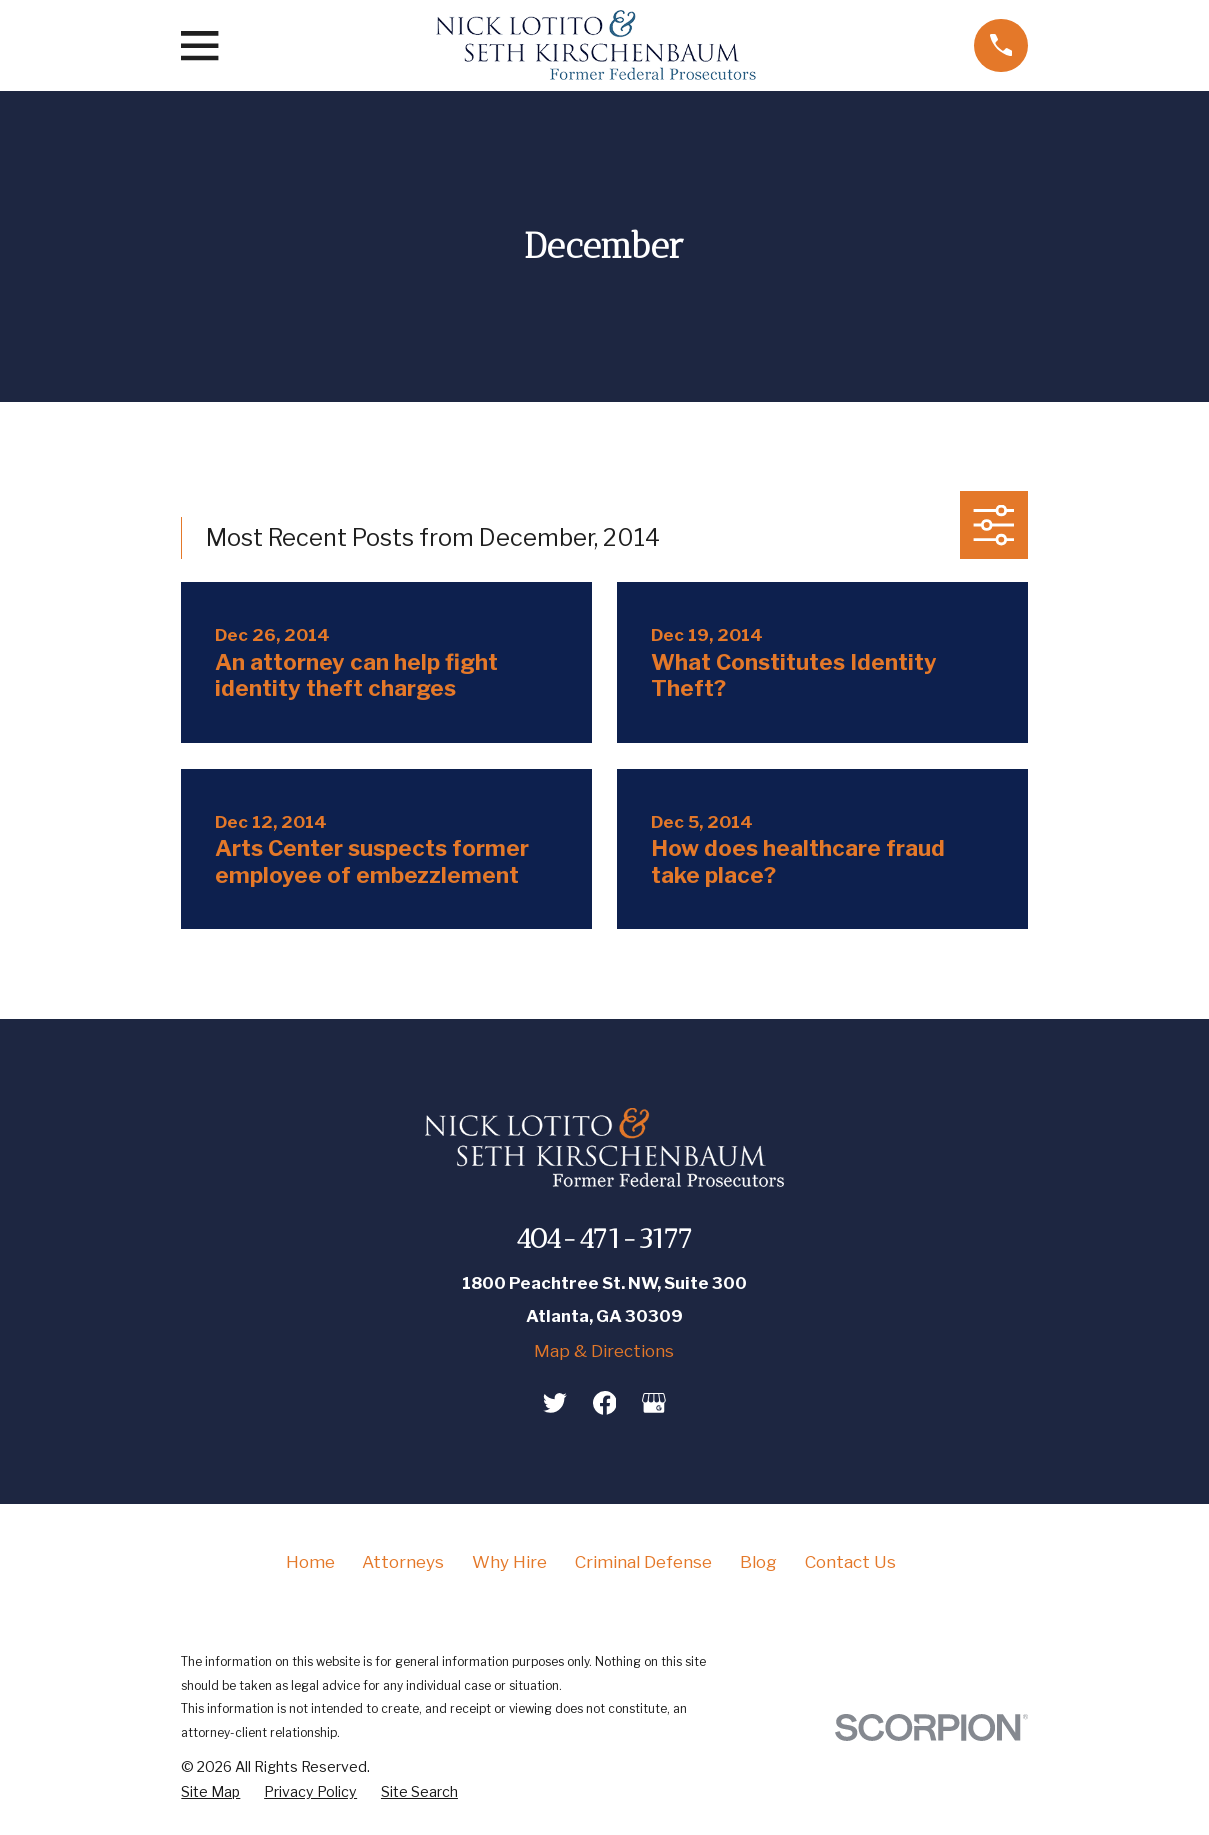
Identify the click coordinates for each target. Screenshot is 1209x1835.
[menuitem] (210, 1792)
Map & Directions (604, 1351)
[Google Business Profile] (654, 1403)
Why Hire (509, 1562)
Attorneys (403, 1562)
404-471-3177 (604, 1238)
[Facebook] (605, 1403)
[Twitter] (555, 1403)
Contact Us (850, 1562)
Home (310, 1562)
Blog (758, 1562)
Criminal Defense (643, 1562)
